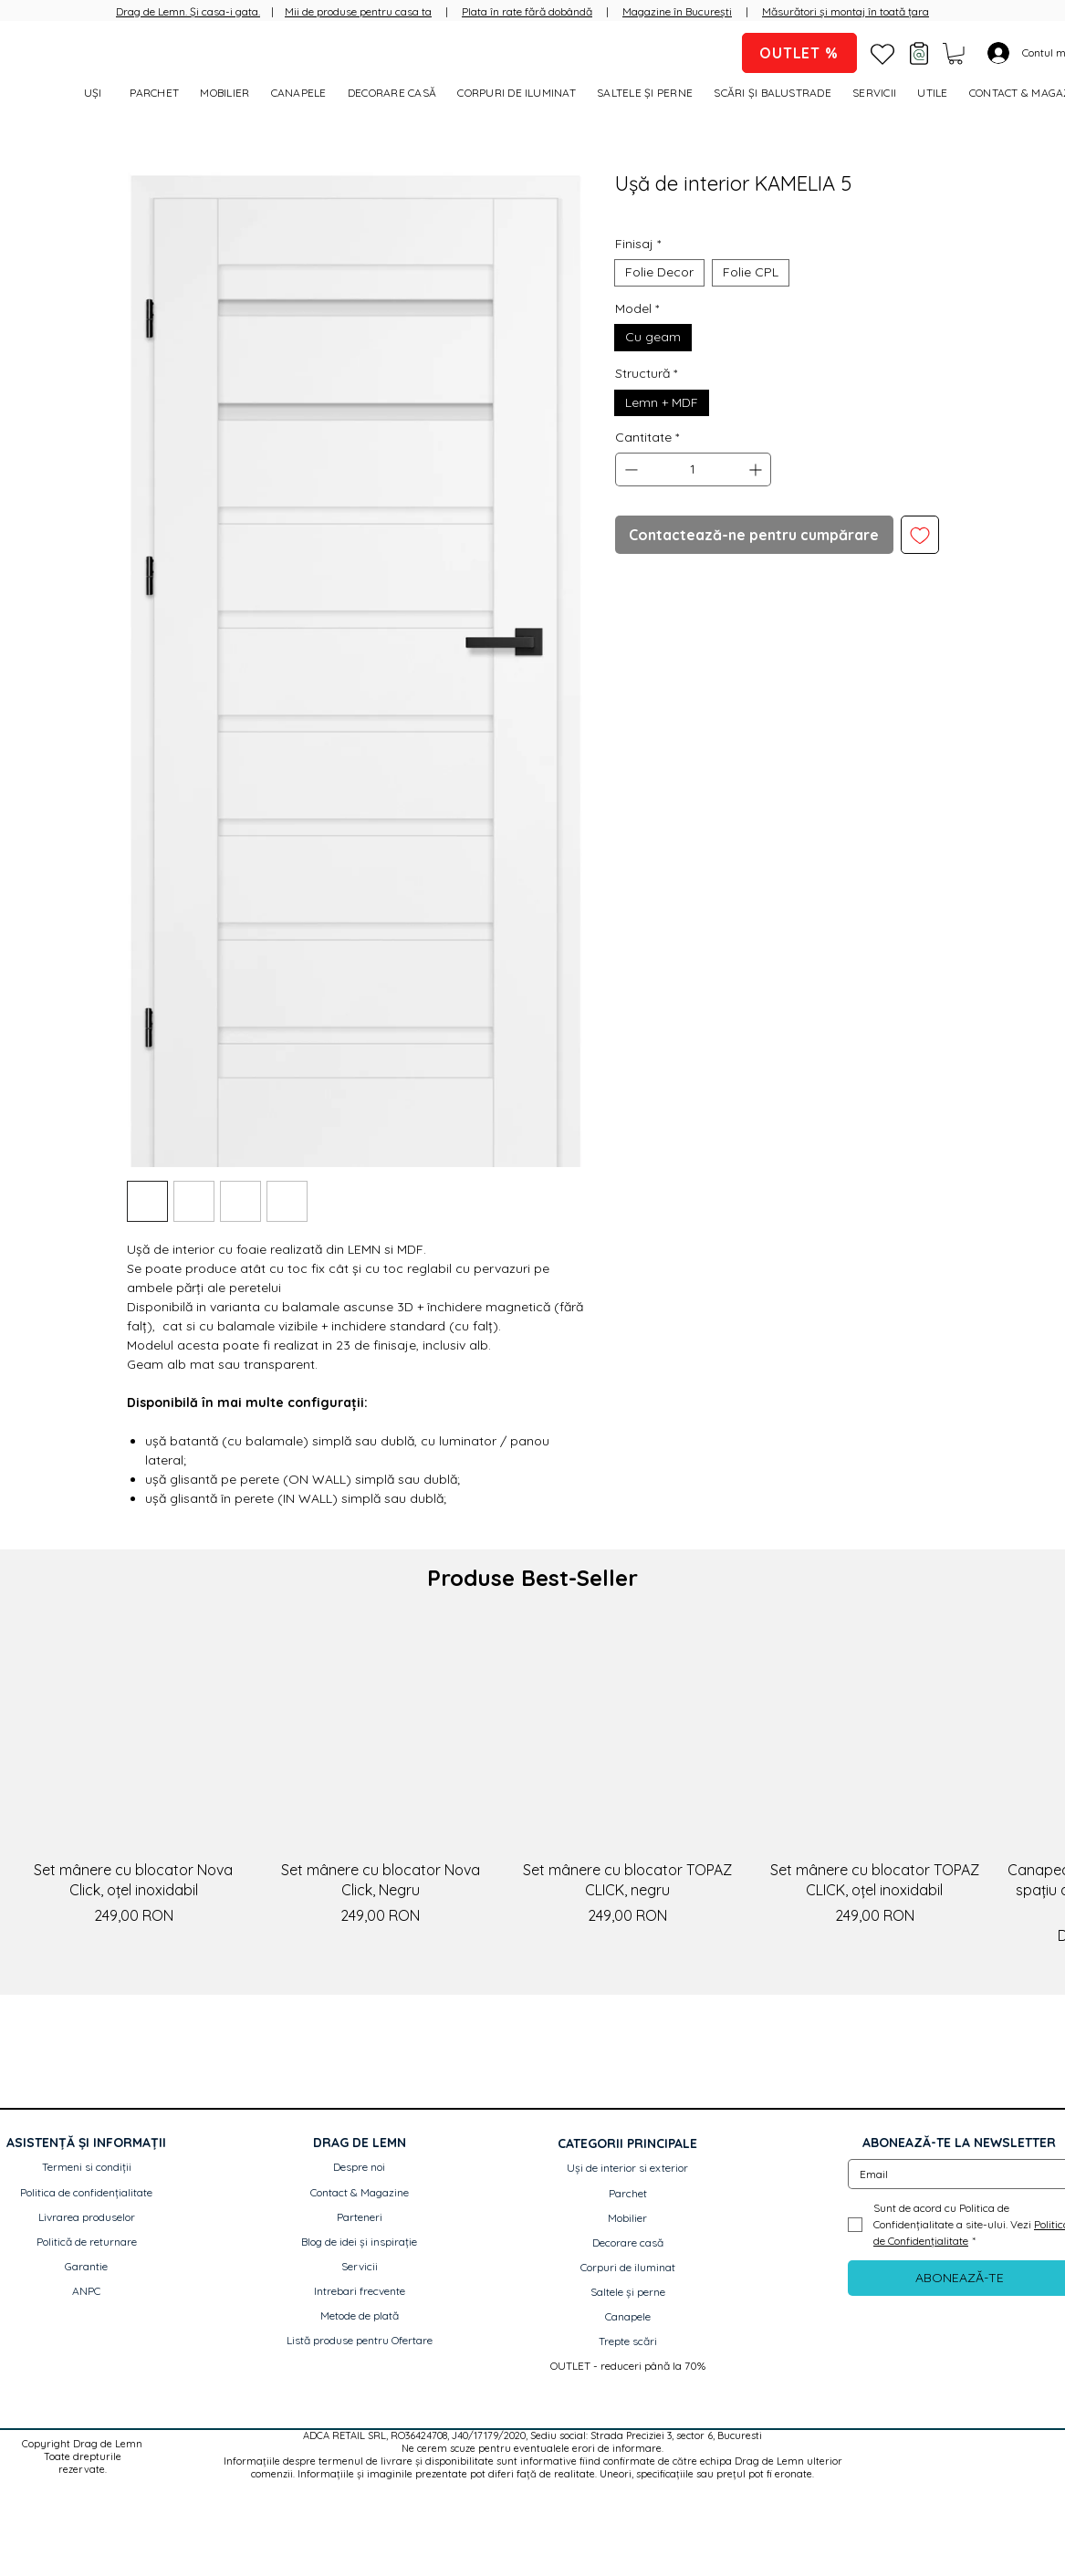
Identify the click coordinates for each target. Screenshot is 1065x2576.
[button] (955, 54)
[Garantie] (87, 2267)
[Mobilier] (628, 2218)
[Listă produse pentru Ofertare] (360, 2341)
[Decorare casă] (628, 2243)
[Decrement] (629, 469)
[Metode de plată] (360, 2316)
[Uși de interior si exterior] (628, 2168)
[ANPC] (87, 2291)
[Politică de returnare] (87, 2242)
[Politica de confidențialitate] (87, 2193)
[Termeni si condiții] (87, 2167)
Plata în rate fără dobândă (527, 11)
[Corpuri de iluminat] (628, 2268)
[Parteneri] (360, 2218)
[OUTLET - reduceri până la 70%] (628, 2366)
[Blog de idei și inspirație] (360, 2242)
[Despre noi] (360, 2167)
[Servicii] (360, 2267)
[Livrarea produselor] (87, 2218)
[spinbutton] (694, 469)
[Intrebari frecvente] (360, 2291)
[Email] (954, 2174)
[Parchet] (628, 2194)
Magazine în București (677, 11)
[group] (532, 1785)
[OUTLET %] (799, 53)
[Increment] (757, 469)
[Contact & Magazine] (360, 2193)
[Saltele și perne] (628, 2292)
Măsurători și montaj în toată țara (845, 11)
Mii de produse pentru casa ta (358, 11)
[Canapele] (628, 2317)
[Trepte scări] (628, 2342)
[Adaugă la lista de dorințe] (920, 535)
